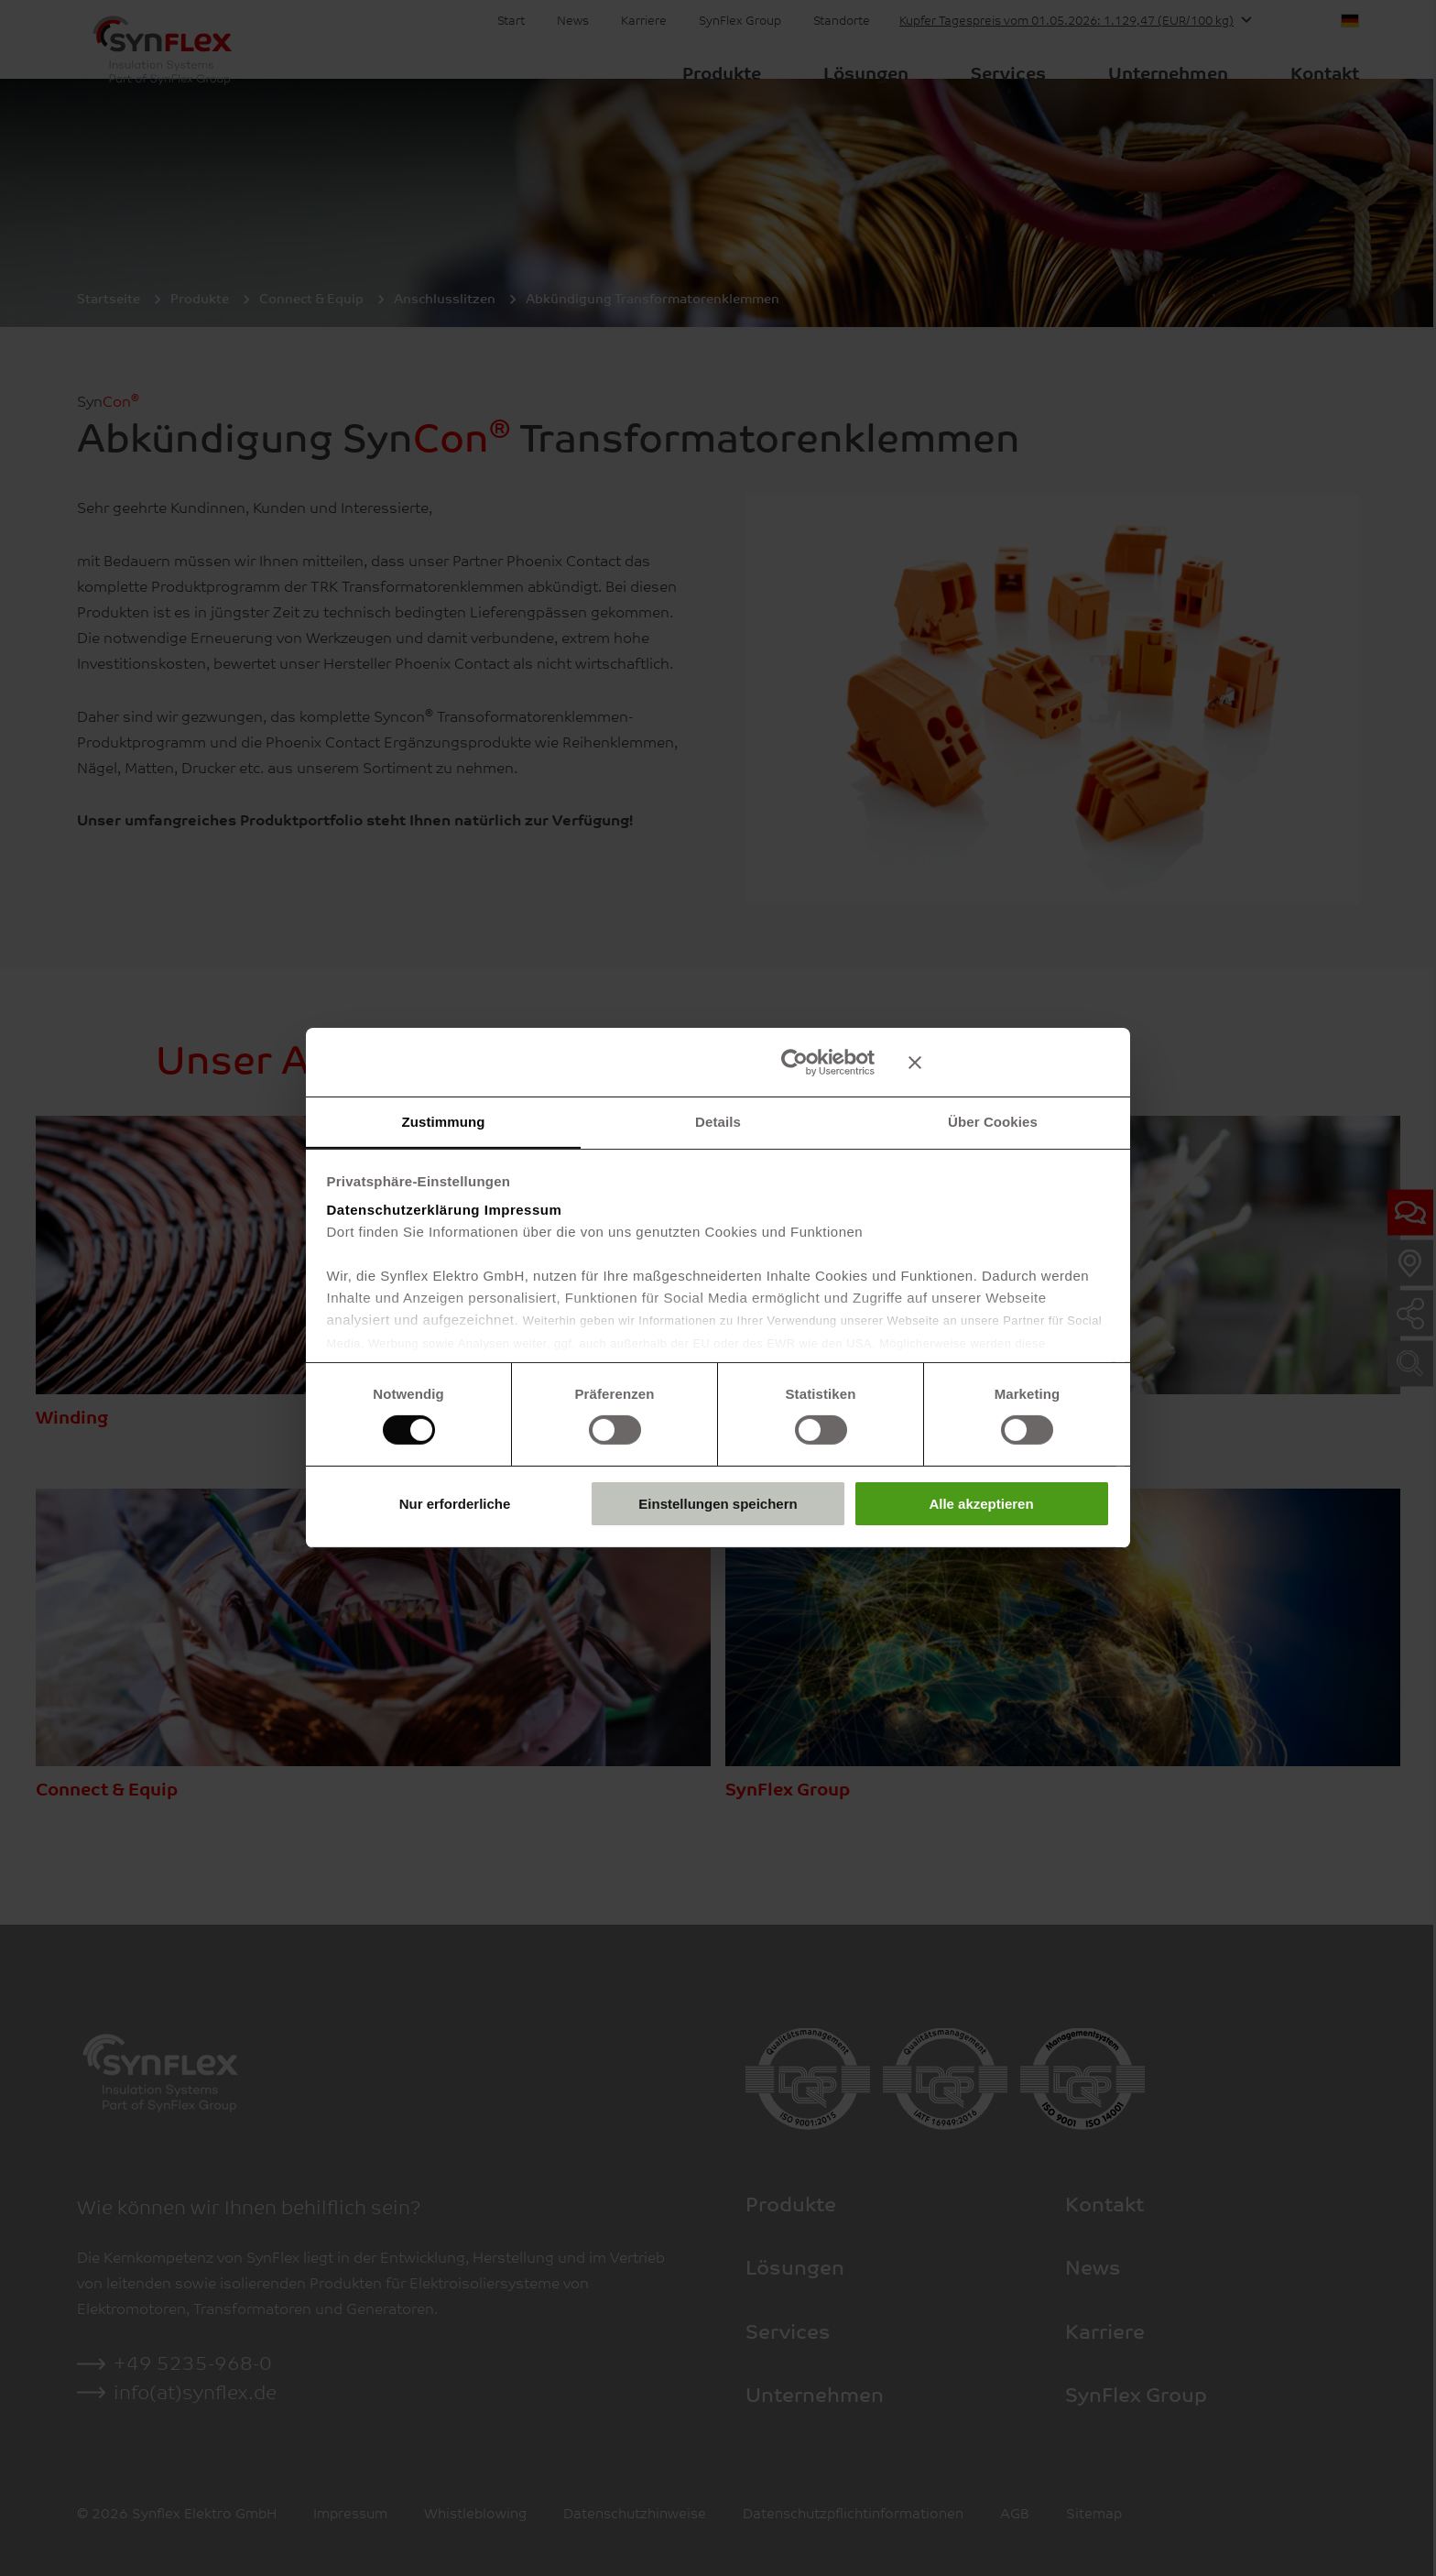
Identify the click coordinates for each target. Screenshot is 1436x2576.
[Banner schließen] (1009, 1061)
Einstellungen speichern (717, 1504)
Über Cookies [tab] (993, 1121)
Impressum (523, 1209)
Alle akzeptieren (981, 1504)
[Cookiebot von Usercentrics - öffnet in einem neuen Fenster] (794, 1061)
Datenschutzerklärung (404, 1209)
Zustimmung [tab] (443, 1121)
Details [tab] (718, 1121)
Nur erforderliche (455, 1504)
